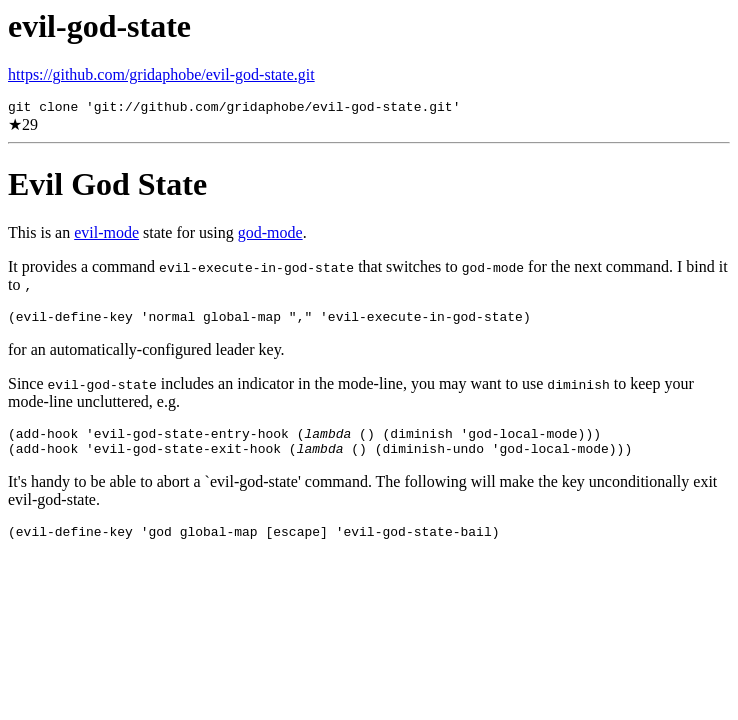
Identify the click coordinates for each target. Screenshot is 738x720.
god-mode (270, 235)
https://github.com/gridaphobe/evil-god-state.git (161, 74)
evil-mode (106, 235)
